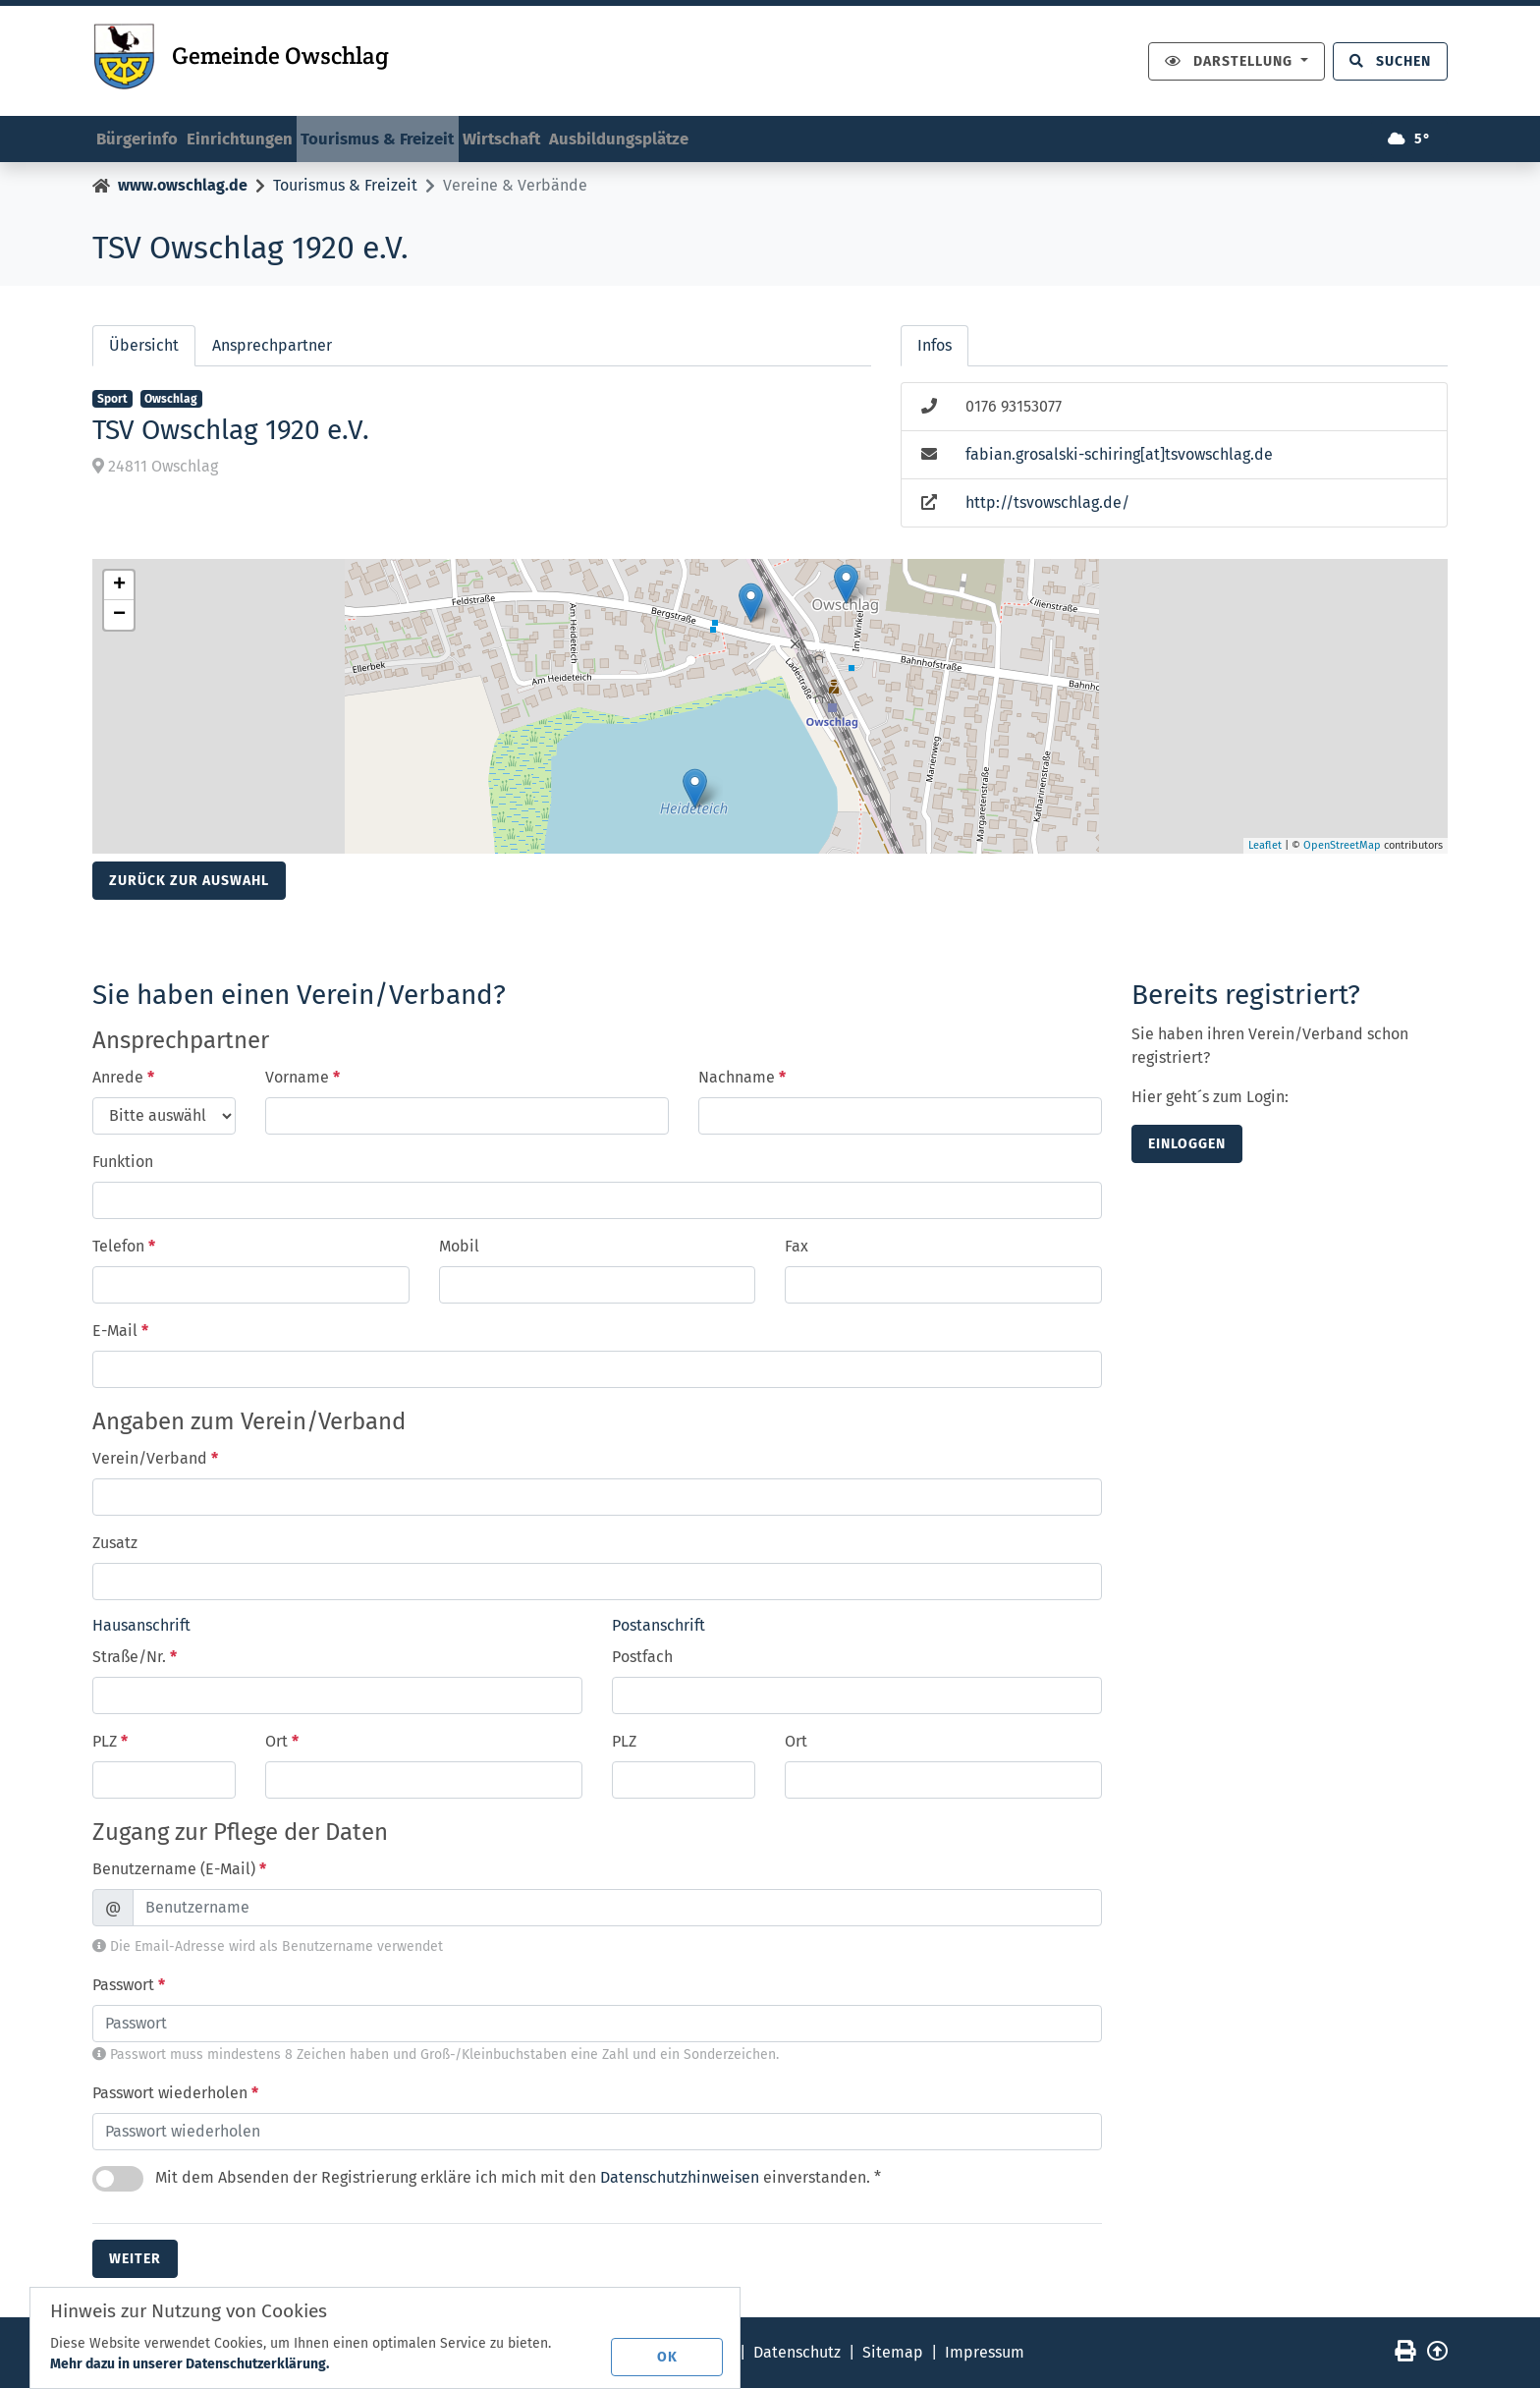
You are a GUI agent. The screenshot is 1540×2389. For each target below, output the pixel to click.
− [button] (119, 617)
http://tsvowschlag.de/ (1047, 504)
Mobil (459, 1248)
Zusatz (115, 1544)
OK (672, 2354)
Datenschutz (797, 2353)
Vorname (302, 1079)
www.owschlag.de (183, 187)
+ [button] (119, 587)
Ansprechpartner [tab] (272, 347)
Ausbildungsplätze (715, 134)
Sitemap (892, 2353)
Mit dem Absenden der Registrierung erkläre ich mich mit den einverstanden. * (486, 2180)
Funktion (122, 1163)
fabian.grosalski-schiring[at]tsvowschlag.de (1119, 456)
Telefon (123, 1248)
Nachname (742, 1079)
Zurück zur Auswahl (189, 882)
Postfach (642, 1657)
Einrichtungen (268, 134)
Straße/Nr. (134, 1657)
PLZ (110, 1742)
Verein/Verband (155, 1460)
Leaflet (1265, 847)
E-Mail (120, 1332)
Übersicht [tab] (144, 347)
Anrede (123, 1079)
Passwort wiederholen (175, 2093)
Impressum (984, 2353)
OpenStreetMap (1342, 847)
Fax (796, 1248)
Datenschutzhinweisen (679, 2178)
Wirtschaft (575, 134)
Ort (282, 1742)
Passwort (128, 1985)
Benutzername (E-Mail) (179, 1870)
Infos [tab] (934, 347)
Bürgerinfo (147, 134)
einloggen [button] (1187, 1146)
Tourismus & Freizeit (428, 134)
